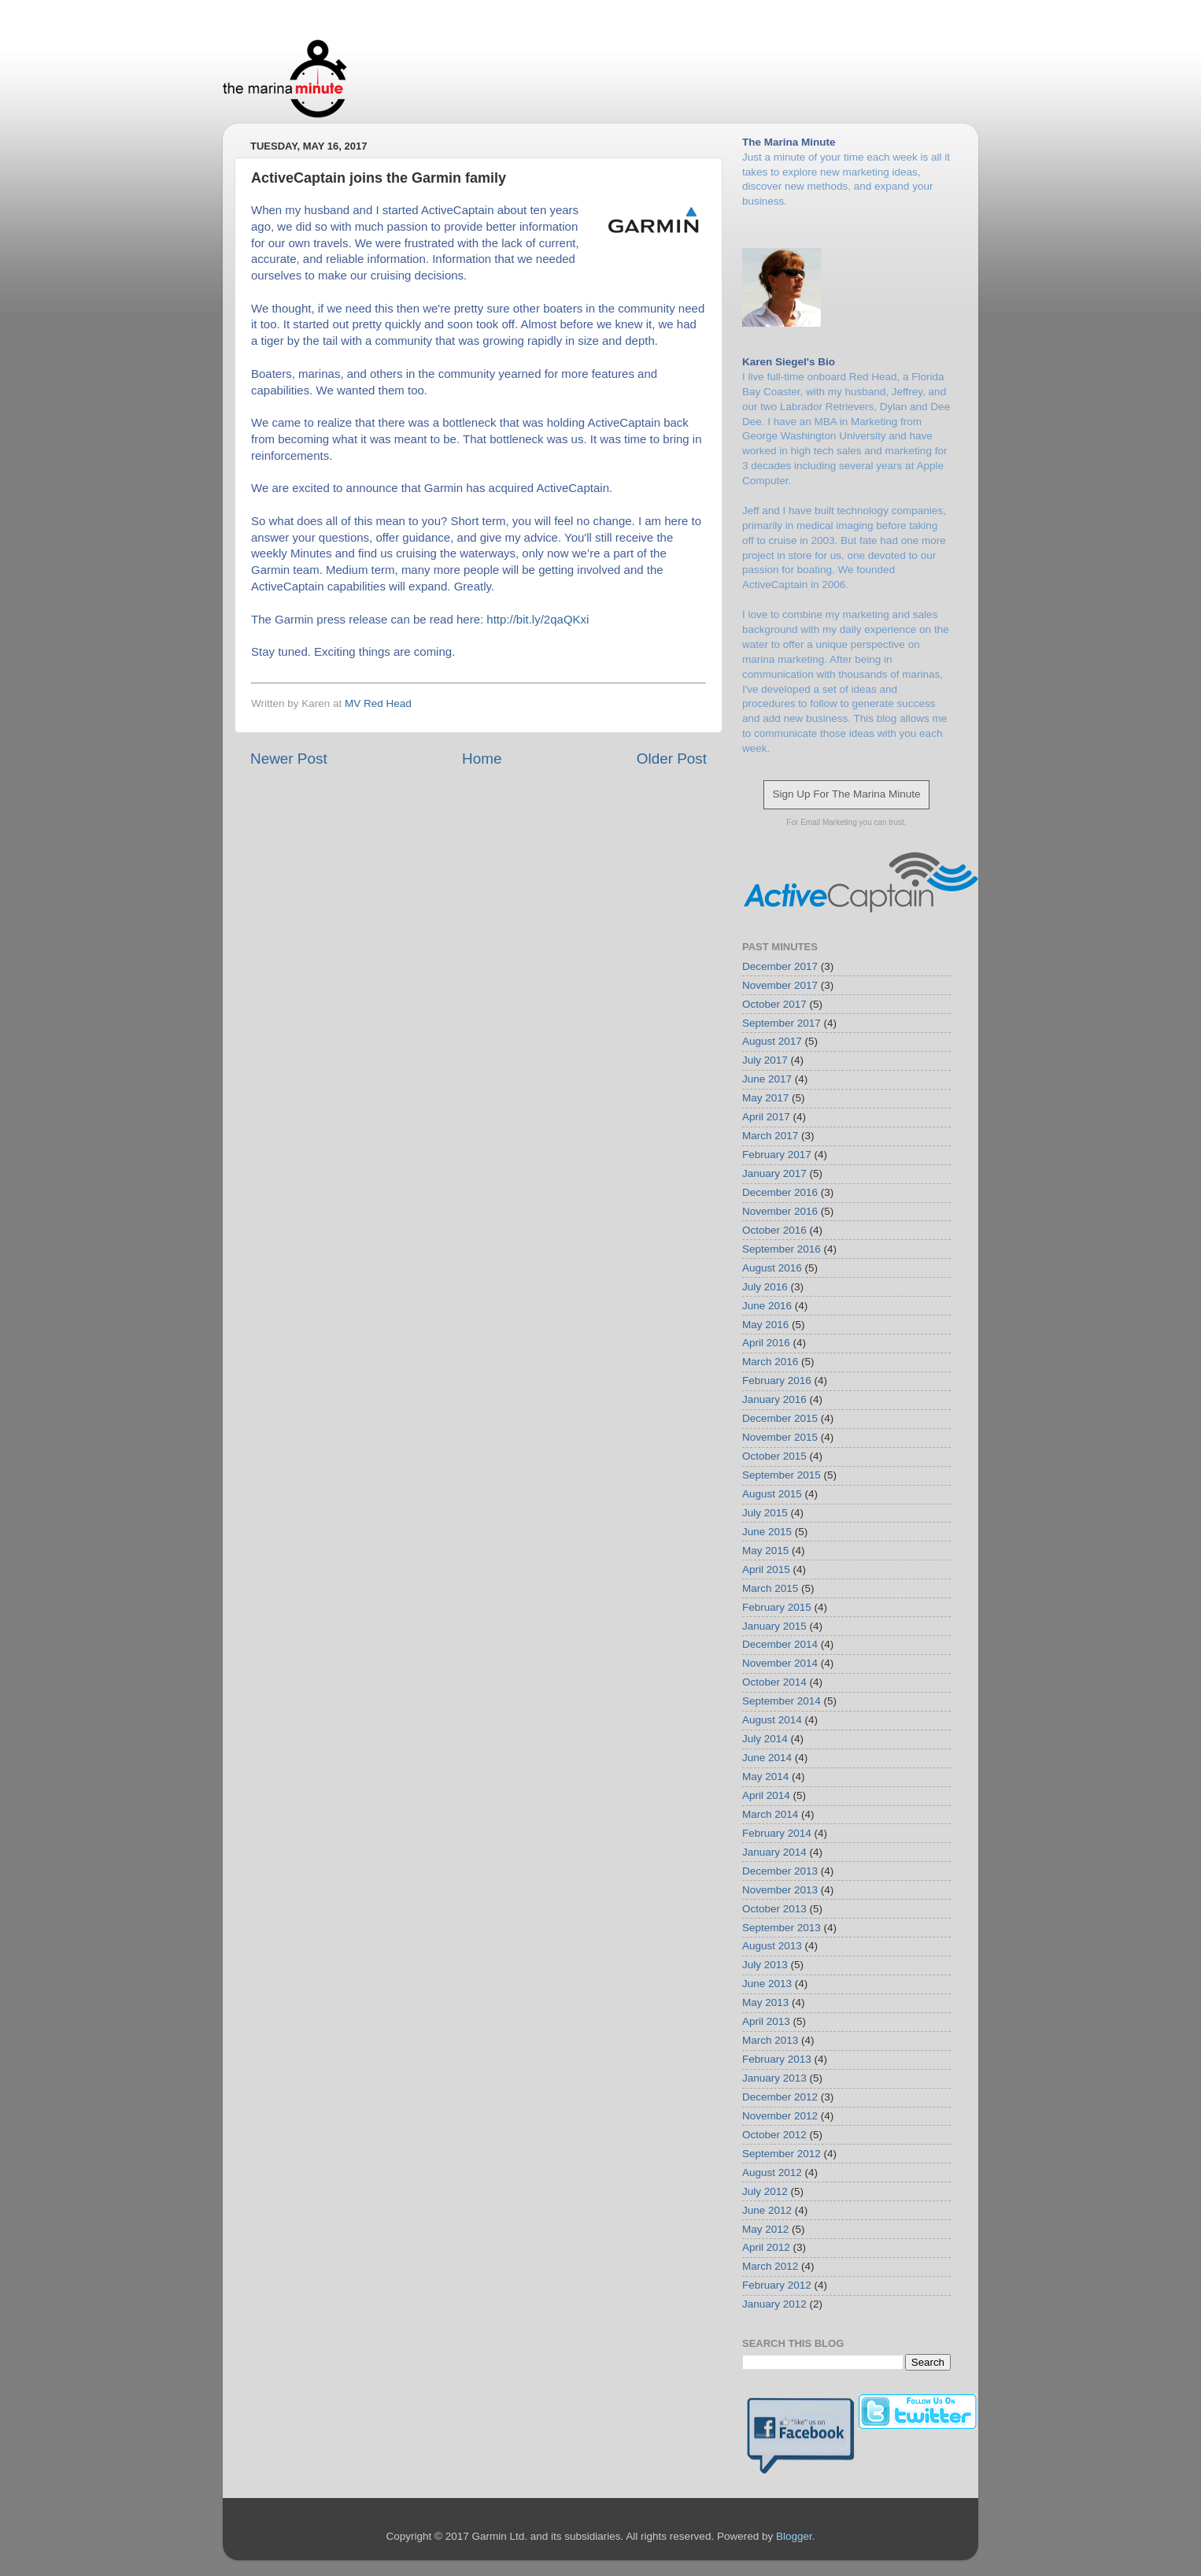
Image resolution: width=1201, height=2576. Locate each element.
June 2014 (767, 1758)
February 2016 (776, 1380)
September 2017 (781, 1023)
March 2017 (770, 1136)
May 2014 (765, 1776)
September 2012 (781, 2154)
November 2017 (780, 985)
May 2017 (765, 1098)
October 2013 (774, 1909)
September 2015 (781, 1475)
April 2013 (766, 2021)
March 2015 (770, 1588)
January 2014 (774, 1852)
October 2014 (774, 1682)
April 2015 (766, 1569)
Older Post (672, 758)
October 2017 (774, 1004)
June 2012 (767, 2210)
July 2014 (765, 1739)
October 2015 (774, 1456)
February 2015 (776, 1607)
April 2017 (766, 1117)
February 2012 (776, 2285)
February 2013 (776, 2059)
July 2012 (765, 2191)
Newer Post (288, 758)
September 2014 (781, 1701)
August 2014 (772, 1720)
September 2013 (781, 1928)
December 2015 (780, 1418)
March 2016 (770, 1362)
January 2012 (774, 2304)
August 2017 (772, 1041)
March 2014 (770, 1814)
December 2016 (780, 1192)
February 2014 (776, 1833)
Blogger (794, 2536)
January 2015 (774, 1626)
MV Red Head (378, 703)
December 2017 (780, 966)
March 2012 (770, 2266)
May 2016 (765, 1325)
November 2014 (780, 1663)
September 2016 (781, 1249)
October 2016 (774, 1230)
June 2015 (767, 1532)
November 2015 (780, 1437)
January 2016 (774, 1399)
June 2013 (767, 1983)
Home (481, 758)
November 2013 (780, 1890)
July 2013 (765, 1965)
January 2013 (774, 2078)
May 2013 (765, 2002)
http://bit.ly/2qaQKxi (537, 619)
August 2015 (772, 1494)
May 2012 (765, 2229)
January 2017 (774, 1173)
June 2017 (767, 1079)
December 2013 (780, 1871)
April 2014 (766, 1795)
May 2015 (765, 1550)
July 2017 (765, 1060)
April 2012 (766, 2247)
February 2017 (776, 1154)
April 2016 (766, 1343)
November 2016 (780, 1211)
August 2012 (772, 2172)
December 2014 (780, 1644)
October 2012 (774, 2135)
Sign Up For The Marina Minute (846, 794)
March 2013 (770, 2040)
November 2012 (780, 2116)
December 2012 (780, 2097)
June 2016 (767, 1306)
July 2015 (765, 1513)
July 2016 (765, 1287)
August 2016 (772, 1268)
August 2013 (772, 1946)
